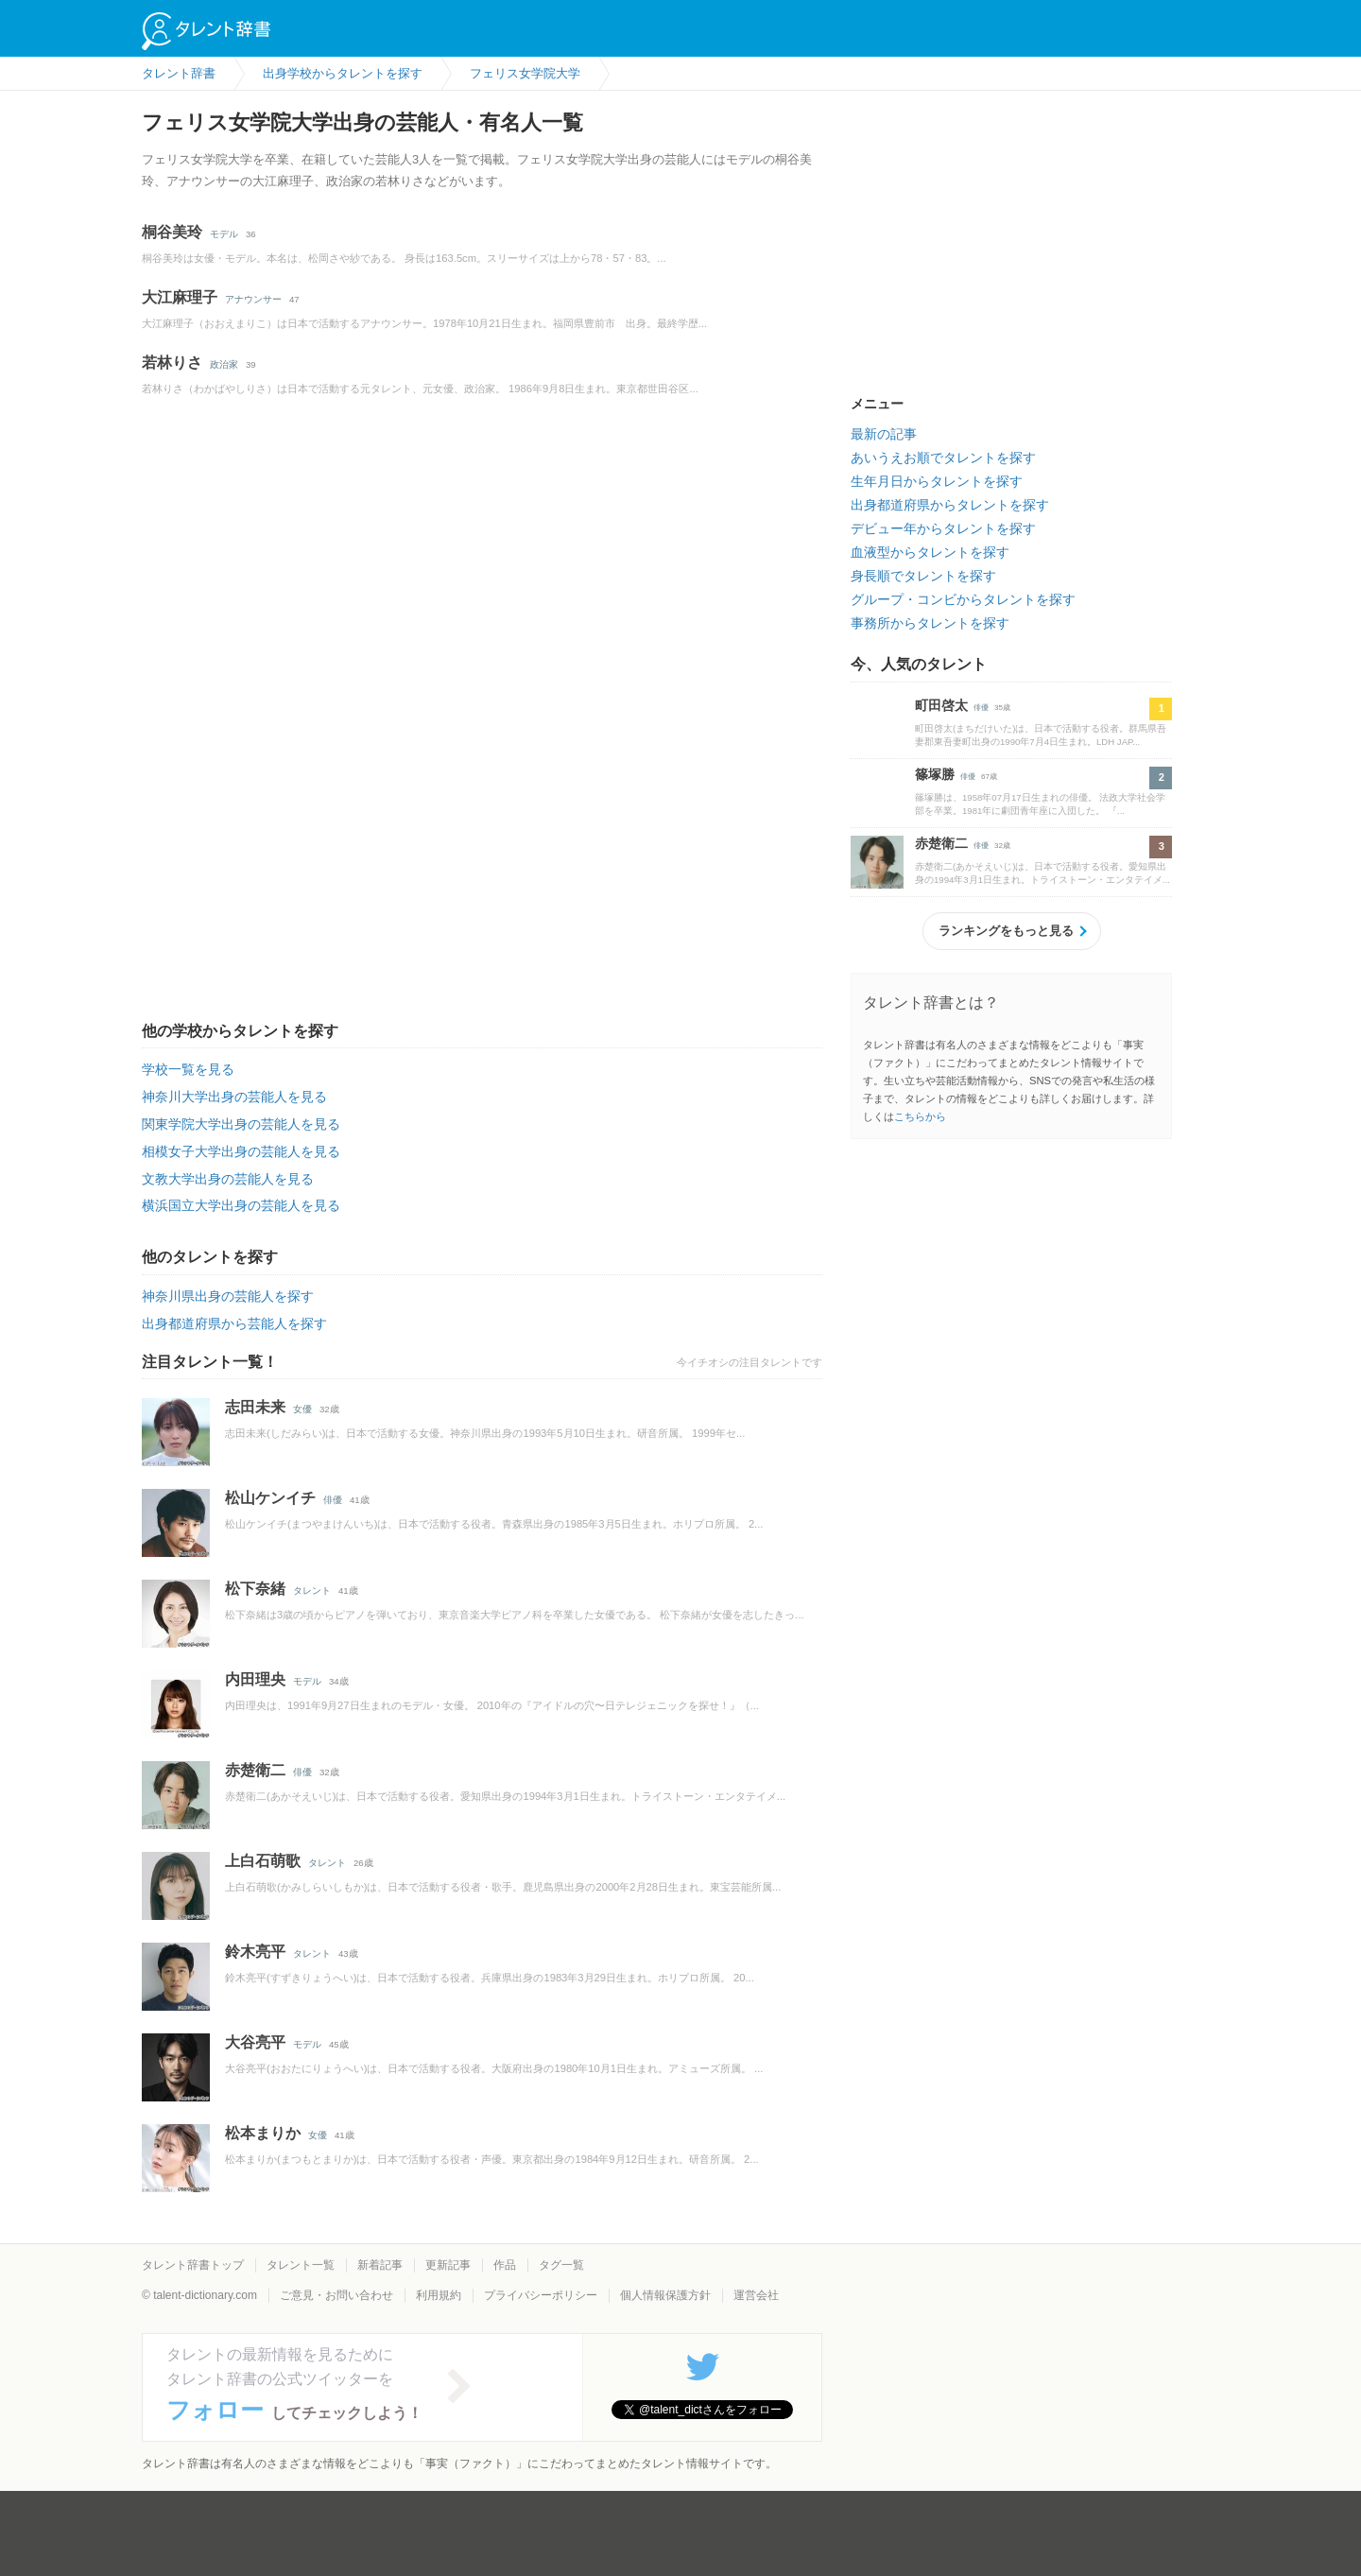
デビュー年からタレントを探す (943, 528)
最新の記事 (884, 433)
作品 (504, 2265)
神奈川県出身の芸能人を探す (228, 1296)
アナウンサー (253, 299)
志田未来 (255, 1407)
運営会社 (756, 2295)
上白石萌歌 (263, 1861)
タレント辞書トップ (193, 2265)
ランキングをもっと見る (1006, 931)
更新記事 (448, 2265)
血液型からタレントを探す (930, 552)
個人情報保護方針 (665, 2295)
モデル (224, 234)
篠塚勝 (935, 774)
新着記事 (380, 2265)
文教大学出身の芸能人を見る (228, 1178)
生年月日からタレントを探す (937, 481)
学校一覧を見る (188, 1069)
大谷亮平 (255, 2042)
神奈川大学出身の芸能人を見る (234, 1096)
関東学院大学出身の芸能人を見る (241, 1124)
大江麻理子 (179, 297)
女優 (302, 1409)
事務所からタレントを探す (930, 623)
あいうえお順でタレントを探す (943, 457)
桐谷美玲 (172, 232)
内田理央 (255, 1679)
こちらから (920, 1116)
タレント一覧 (301, 2265)
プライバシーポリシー (540, 2295)
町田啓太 (941, 705)
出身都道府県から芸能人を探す (234, 1323)
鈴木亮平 (255, 1952)
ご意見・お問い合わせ (336, 2295)
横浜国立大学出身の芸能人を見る (241, 1205)
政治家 (224, 364)
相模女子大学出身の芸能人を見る (241, 1151)
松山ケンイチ (270, 1498)
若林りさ (172, 362)
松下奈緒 (255, 1589)
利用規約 (438, 2295)
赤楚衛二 (255, 1770)
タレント (312, 1590)
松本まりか (263, 2133)
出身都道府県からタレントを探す (950, 504)
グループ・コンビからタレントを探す (963, 599)
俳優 (332, 1500)
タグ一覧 (561, 2265)
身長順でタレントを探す (923, 575)
